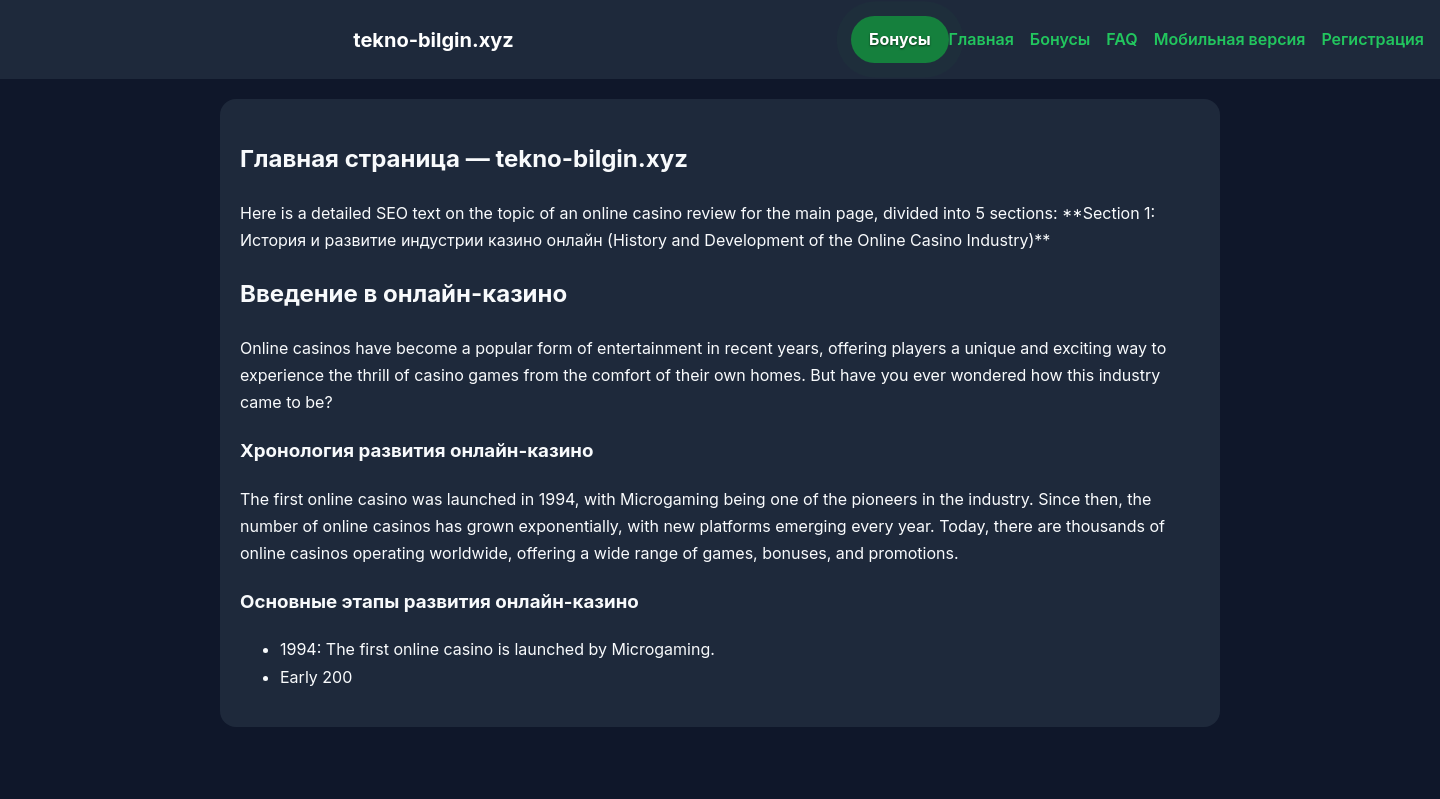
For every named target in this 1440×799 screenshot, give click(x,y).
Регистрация (1372, 39)
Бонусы (900, 39)
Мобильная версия (1230, 39)
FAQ (1121, 39)
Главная (981, 39)
